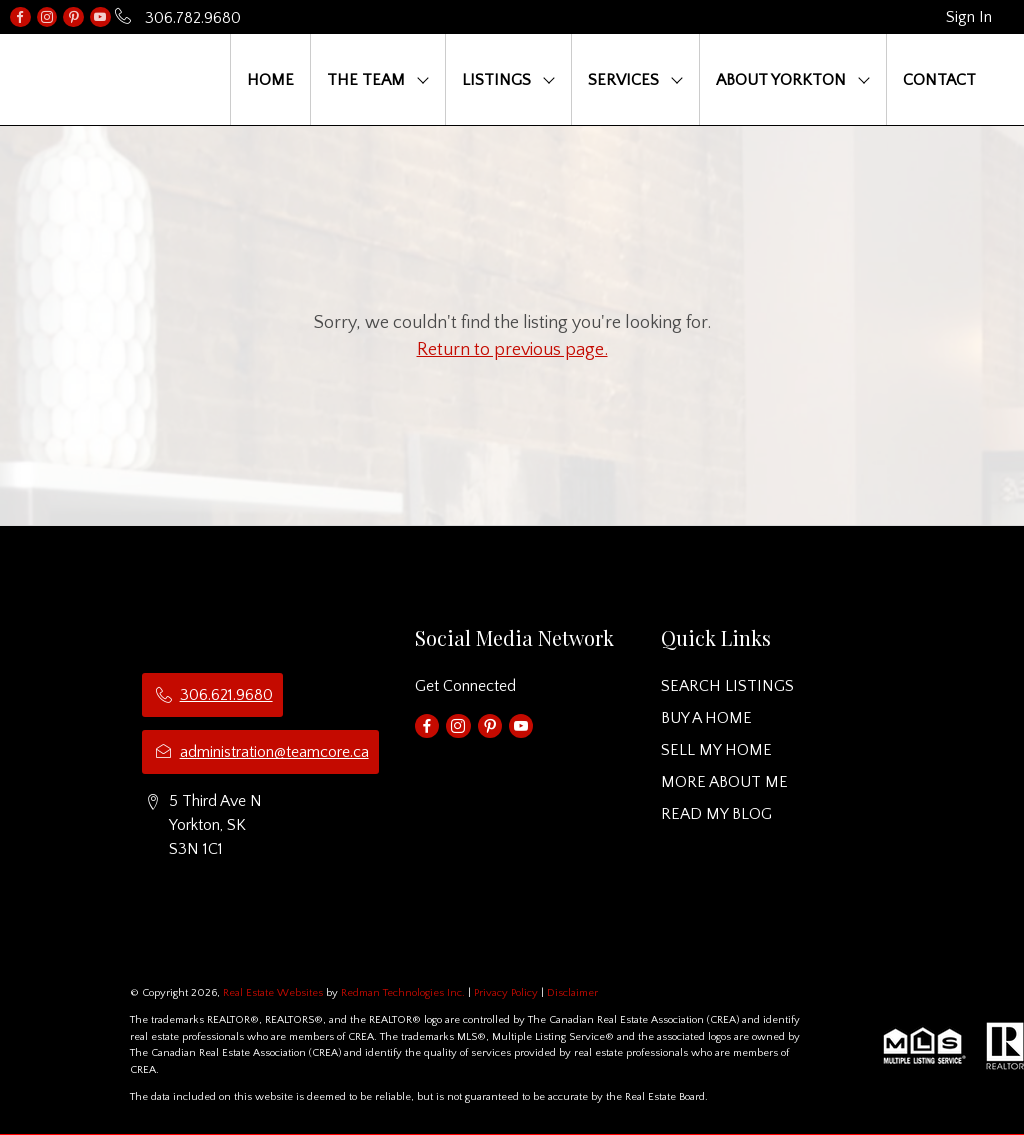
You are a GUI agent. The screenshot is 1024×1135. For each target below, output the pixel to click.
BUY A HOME (706, 718)
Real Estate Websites (274, 993)
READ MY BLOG (716, 814)
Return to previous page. (512, 350)
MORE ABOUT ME (724, 782)
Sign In (969, 17)
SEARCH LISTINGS (727, 686)
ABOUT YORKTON (781, 80)
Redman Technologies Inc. (404, 993)
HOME (270, 80)
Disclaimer (572, 993)
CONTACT (939, 80)
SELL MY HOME (716, 750)
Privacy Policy (506, 993)
